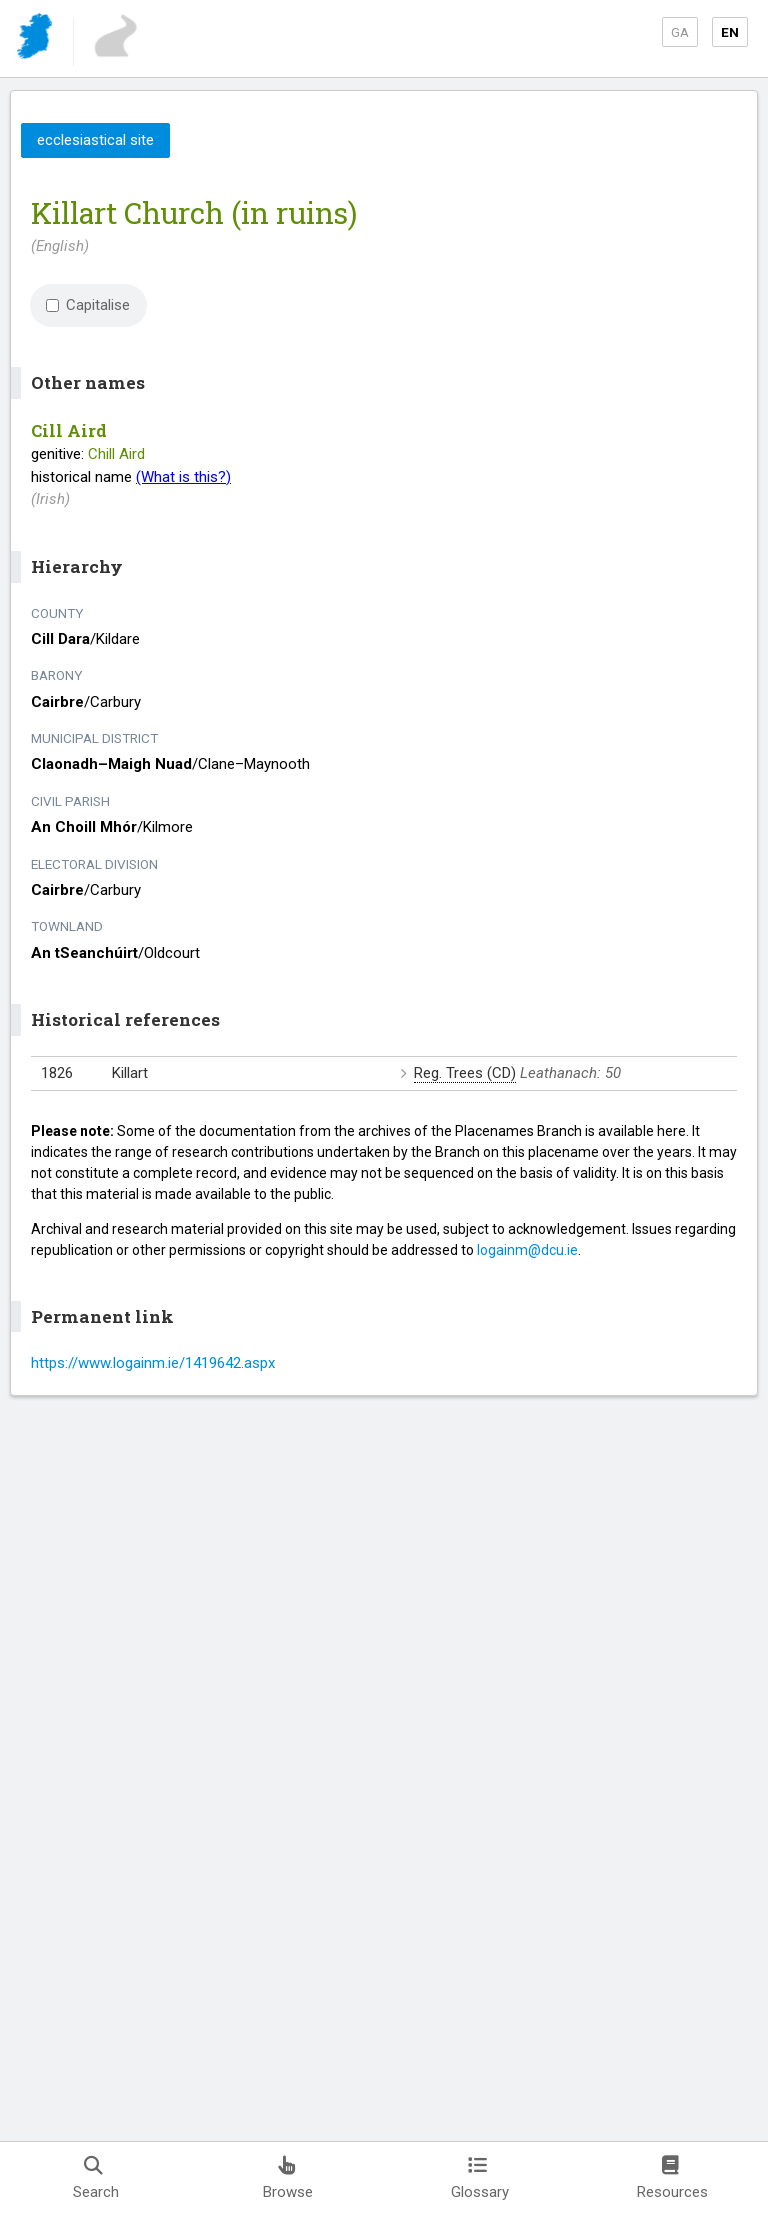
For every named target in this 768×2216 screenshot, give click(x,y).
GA (680, 32)
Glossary (480, 2178)
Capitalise (88, 305)
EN (730, 32)
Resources (672, 2178)
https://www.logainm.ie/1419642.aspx (153, 1363)
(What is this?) (183, 477)
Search (96, 2178)
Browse (288, 2178)
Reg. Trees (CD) (465, 1073)
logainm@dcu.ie (527, 1250)
